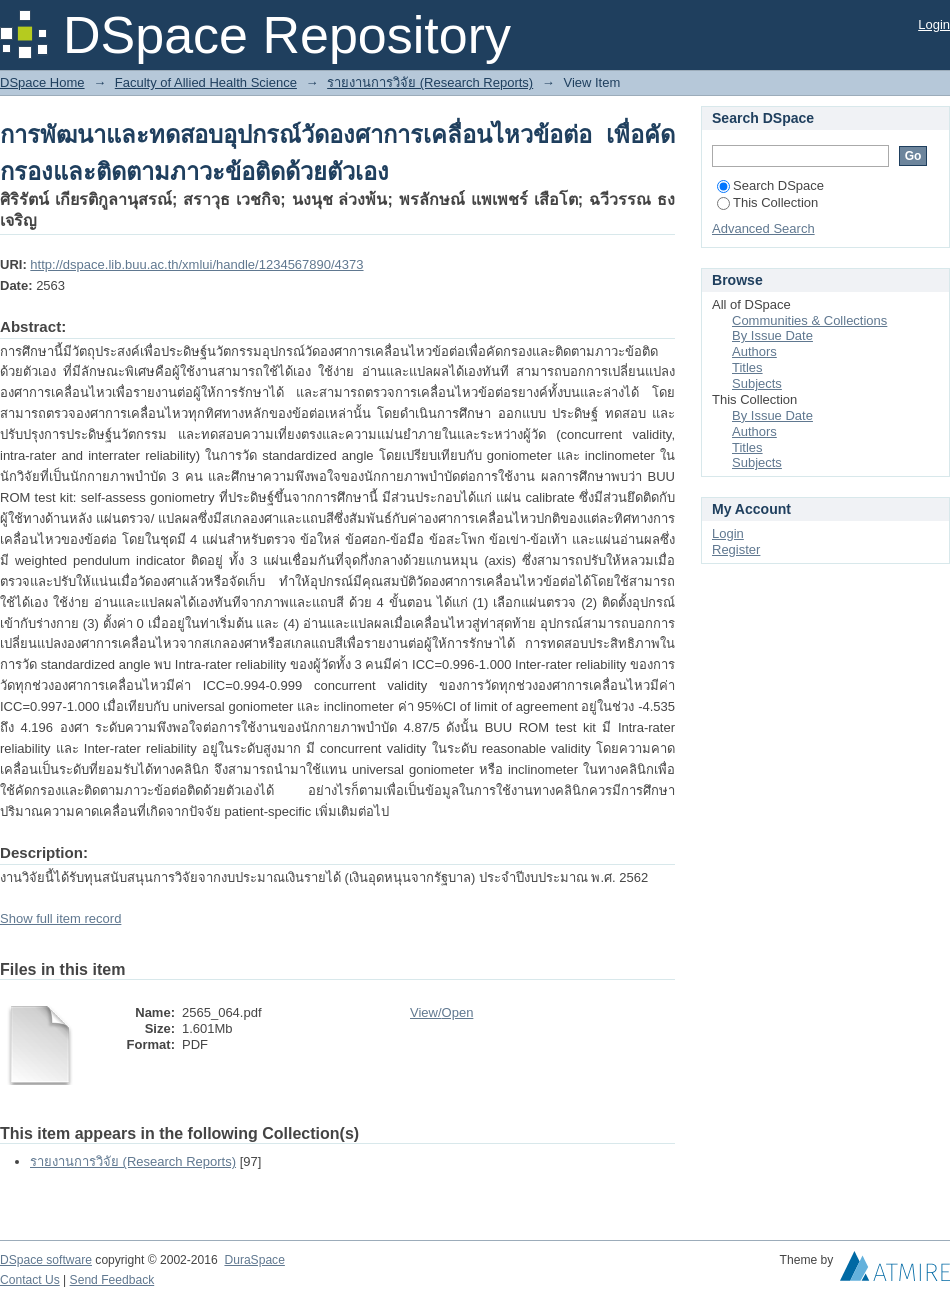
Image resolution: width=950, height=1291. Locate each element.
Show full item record (60, 918)
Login (934, 24)
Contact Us (30, 1280)
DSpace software (46, 1260)
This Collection (767, 202)
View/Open (441, 1012)
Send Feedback (112, 1280)
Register (736, 549)
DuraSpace (254, 1260)
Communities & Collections (809, 320)
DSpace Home (42, 82)
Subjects (757, 383)
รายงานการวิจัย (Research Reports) (430, 82)
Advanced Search (763, 228)
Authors (754, 351)
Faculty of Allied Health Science (206, 82)
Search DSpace (770, 185)
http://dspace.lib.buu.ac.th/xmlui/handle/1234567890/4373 (196, 264)
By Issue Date (772, 335)
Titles (747, 367)
